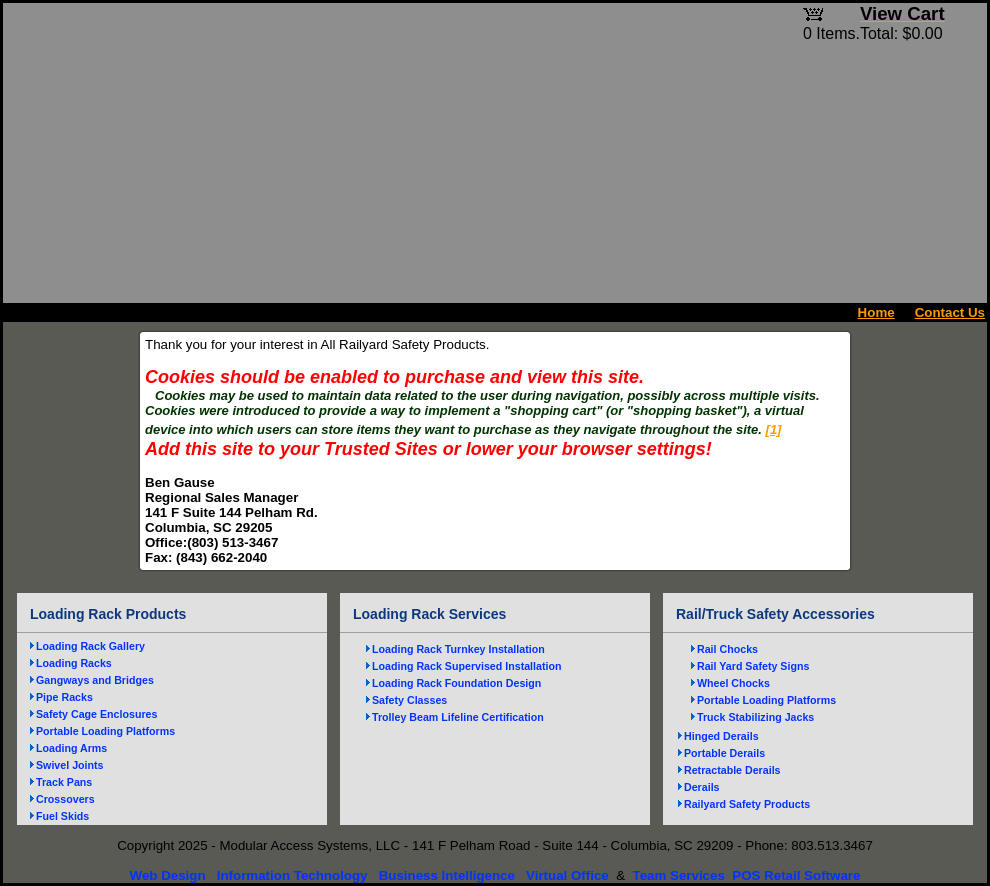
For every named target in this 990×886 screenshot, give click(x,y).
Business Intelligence (447, 875)
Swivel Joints (70, 765)
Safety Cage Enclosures (96, 714)
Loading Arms (71, 748)
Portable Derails (724, 753)
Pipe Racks (64, 697)
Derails (702, 787)
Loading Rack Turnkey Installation (458, 649)
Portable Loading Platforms (105, 731)
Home (876, 312)
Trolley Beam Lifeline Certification (458, 717)
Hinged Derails (721, 736)
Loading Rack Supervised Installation (467, 666)
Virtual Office (567, 875)
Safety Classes (409, 700)
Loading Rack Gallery (90, 646)
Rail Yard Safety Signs (753, 666)
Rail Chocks (727, 649)
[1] (774, 429)
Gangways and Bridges (95, 680)
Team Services (678, 875)
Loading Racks (74, 663)
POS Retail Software (796, 875)
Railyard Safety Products (747, 804)
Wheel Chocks (733, 683)
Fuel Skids (62, 816)
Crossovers (65, 799)
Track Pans (64, 782)
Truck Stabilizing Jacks (755, 717)
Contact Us (950, 312)
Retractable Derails (732, 770)
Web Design (168, 875)
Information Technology (292, 875)
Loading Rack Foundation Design (456, 683)
